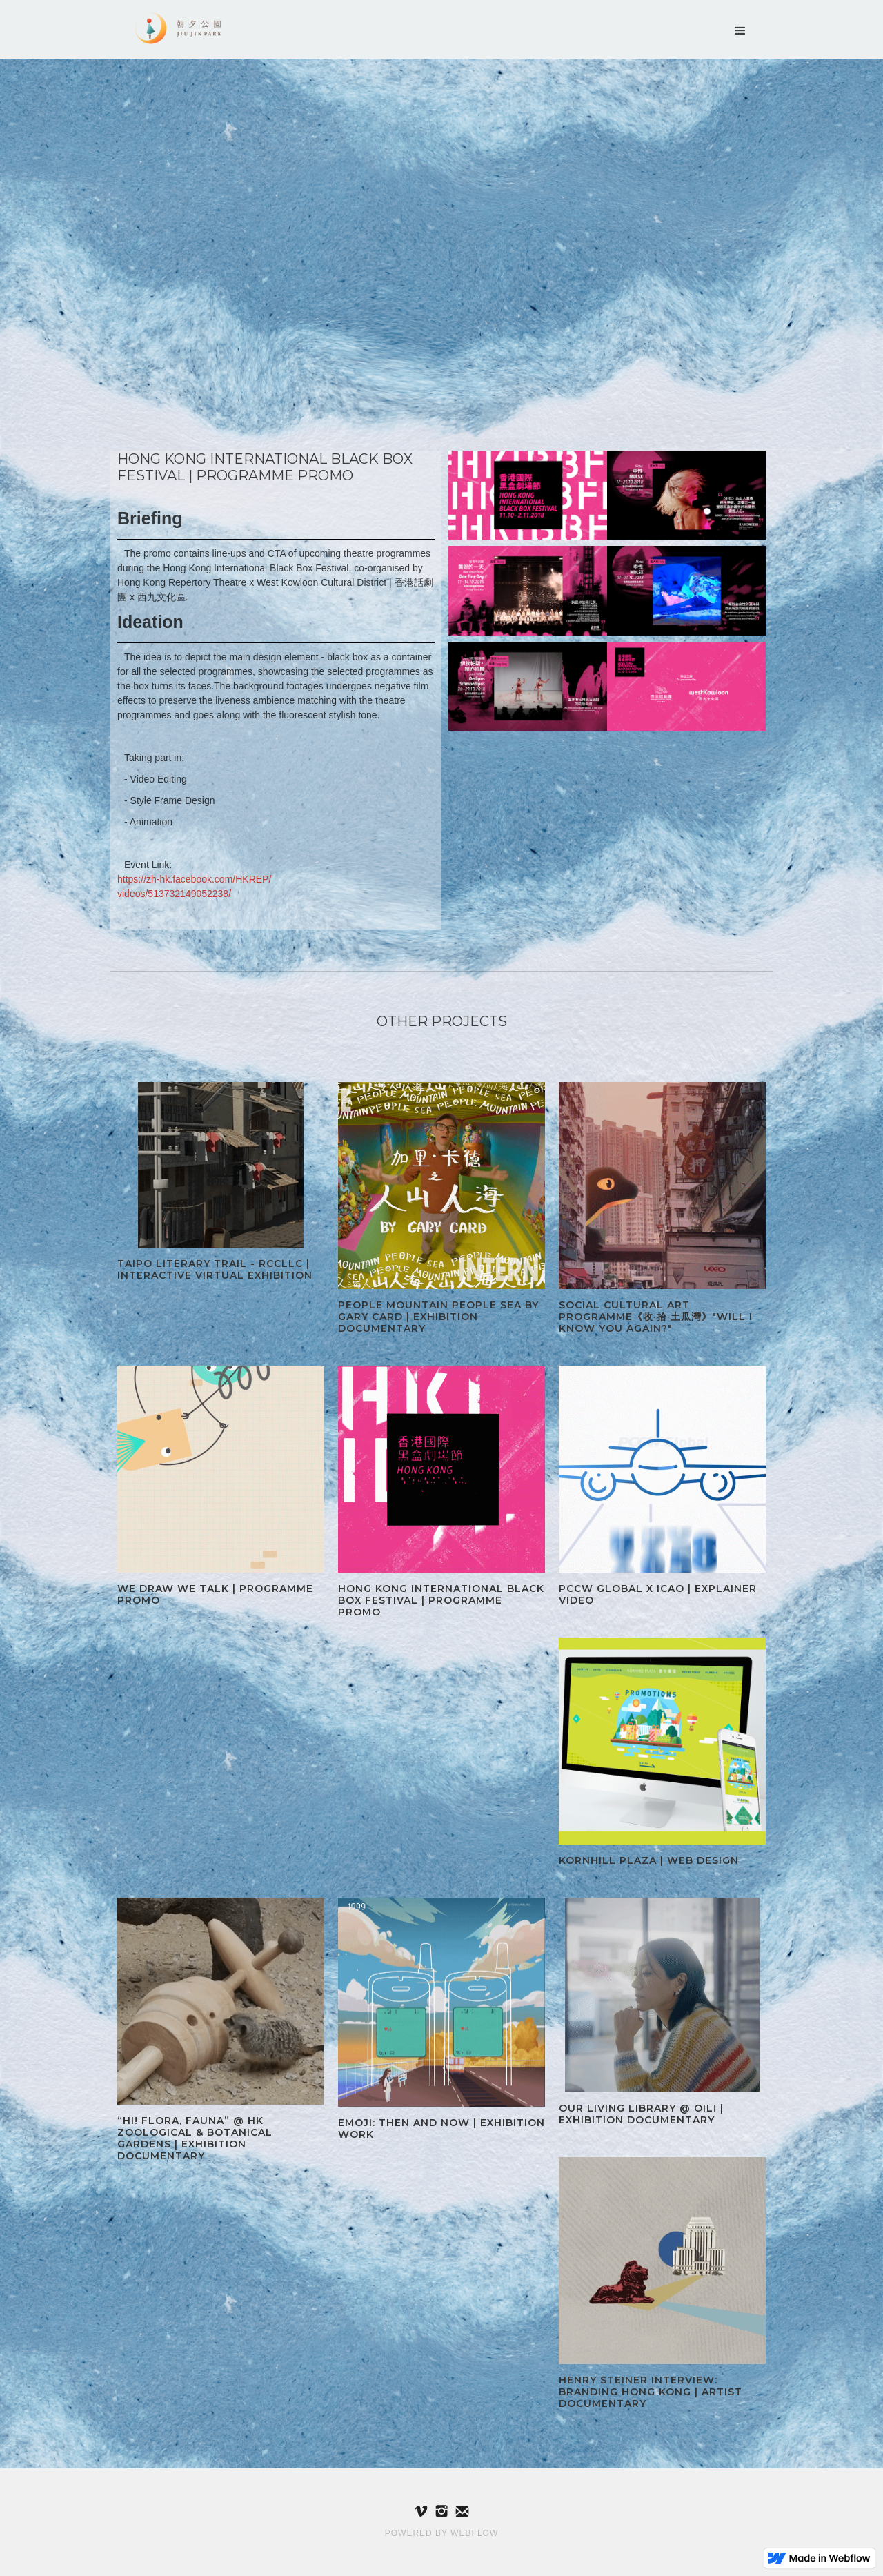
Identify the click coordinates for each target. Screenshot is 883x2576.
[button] (740, 31)
